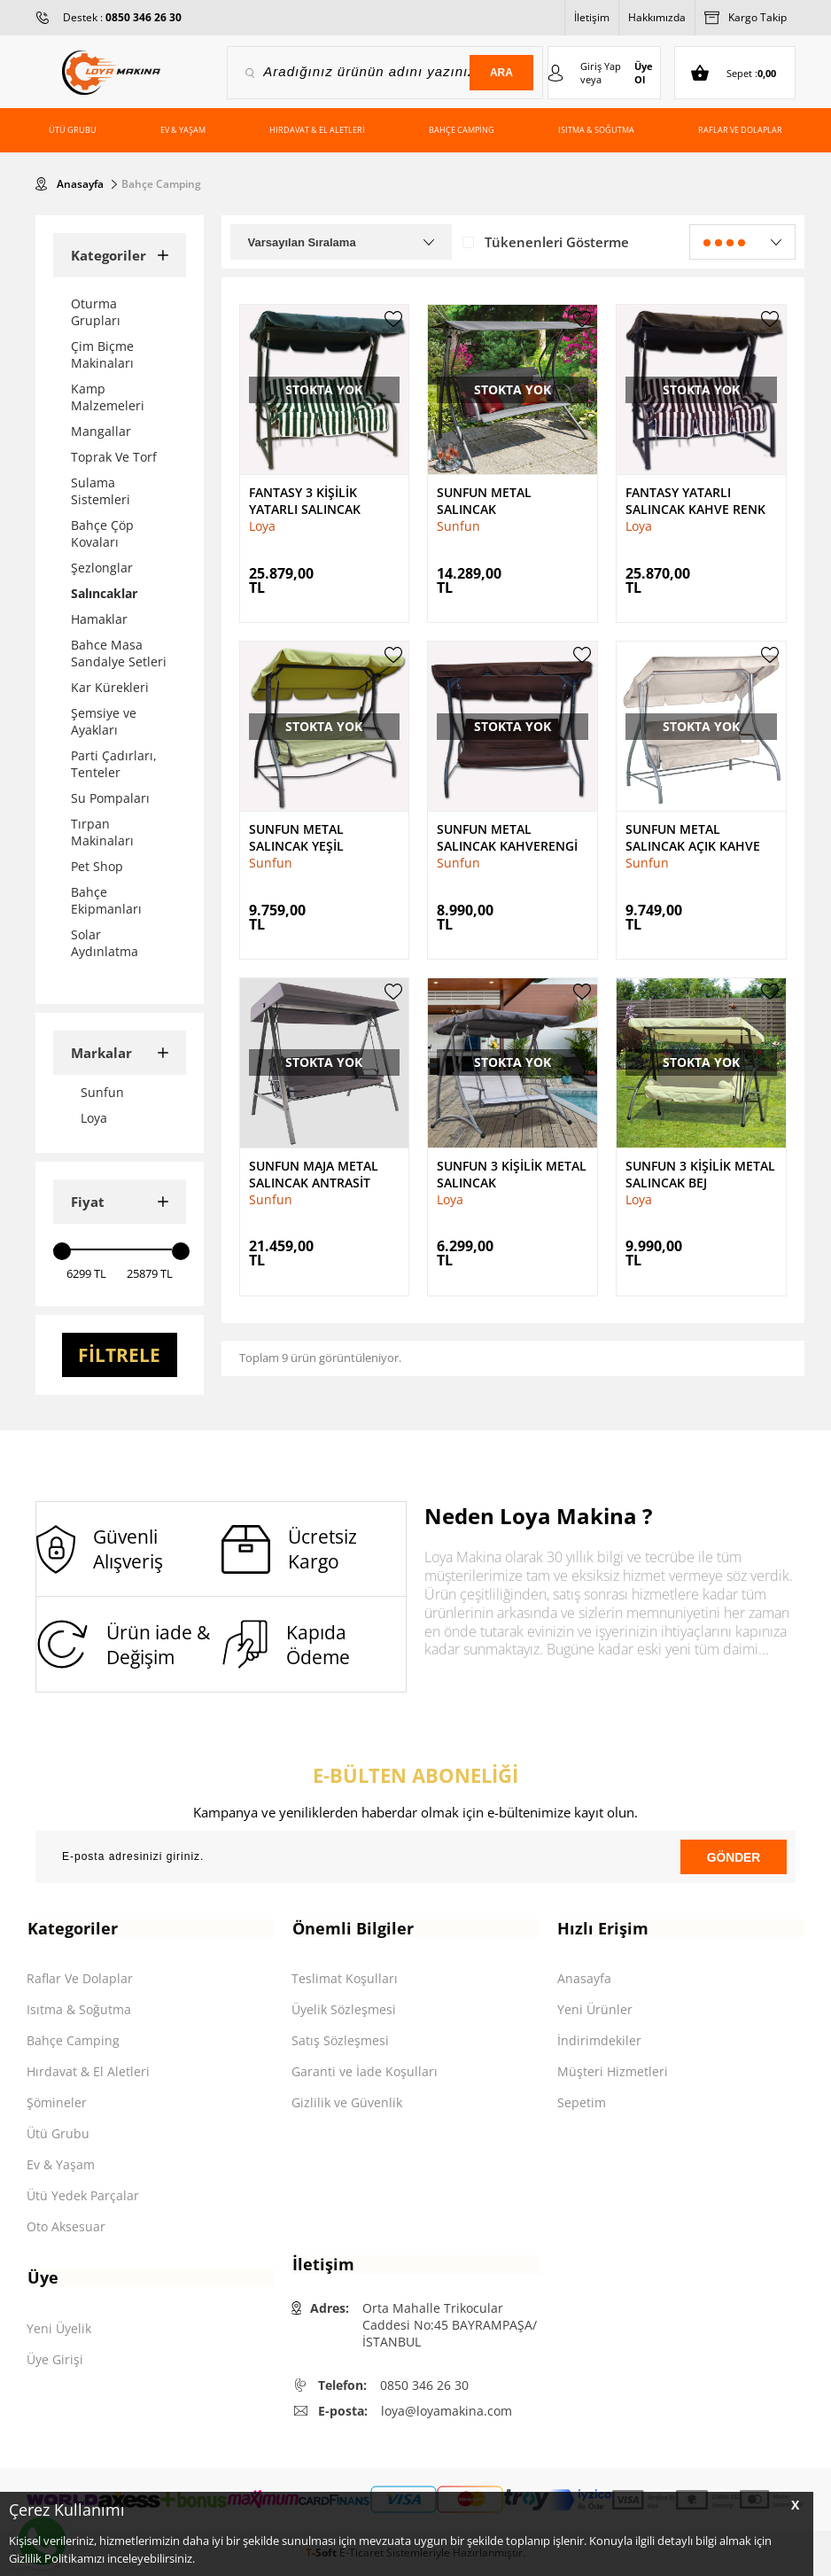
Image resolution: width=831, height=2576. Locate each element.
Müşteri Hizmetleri (612, 2072)
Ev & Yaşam (183, 130)
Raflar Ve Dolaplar (80, 1979)
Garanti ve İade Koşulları (364, 2072)
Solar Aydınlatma (104, 943)
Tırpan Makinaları (102, 832)
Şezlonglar (102, 567)
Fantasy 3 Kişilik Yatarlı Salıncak (305, 501)
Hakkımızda (657, 17)
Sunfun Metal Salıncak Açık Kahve (692, 837)
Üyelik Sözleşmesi (343, 2010)
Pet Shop (97, 866)
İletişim (592, 17)
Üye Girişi (55, 2360)
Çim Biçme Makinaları (102, 354)
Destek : (122, 17)
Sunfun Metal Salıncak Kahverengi (507, 837)
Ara (500, 72)
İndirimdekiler (599, 2041)
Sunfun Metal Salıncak (484, 501)
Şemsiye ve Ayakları (103, 721)
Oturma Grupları (95, 312)
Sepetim (581, 2103)
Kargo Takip (745, 17)
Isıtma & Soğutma (596, 130)
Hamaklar (99, 619)
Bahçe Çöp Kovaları (102, 533)
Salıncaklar (104, 593)
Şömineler (57, 2103)
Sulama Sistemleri (100, 491)
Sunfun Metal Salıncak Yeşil (296, 837)
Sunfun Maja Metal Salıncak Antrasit (313, 1173)
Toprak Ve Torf (114, 456)
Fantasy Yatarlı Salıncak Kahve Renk (695, 501)
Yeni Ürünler (595, 2010)
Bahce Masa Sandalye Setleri (119, 653)
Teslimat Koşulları (344, 1979)
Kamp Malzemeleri (107, 397)
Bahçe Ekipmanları (106, 900)
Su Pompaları (110, 798)
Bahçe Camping (461, 130)
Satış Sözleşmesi (340, 2041)
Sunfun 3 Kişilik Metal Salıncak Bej (700, 1173)
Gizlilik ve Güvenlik (346, 2103)
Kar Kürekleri (110, 687)
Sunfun (458, 526)
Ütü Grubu (73, 130)
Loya (262, 526)
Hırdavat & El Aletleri (317, 130)
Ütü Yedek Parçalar (83, 2196)
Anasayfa (584, 1979)
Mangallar (101, 431)
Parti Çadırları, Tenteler (114, 764)
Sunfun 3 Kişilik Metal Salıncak (511, 1173)
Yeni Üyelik (59, 2329)
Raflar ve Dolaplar (740, 130)
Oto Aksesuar (66, 2227)
